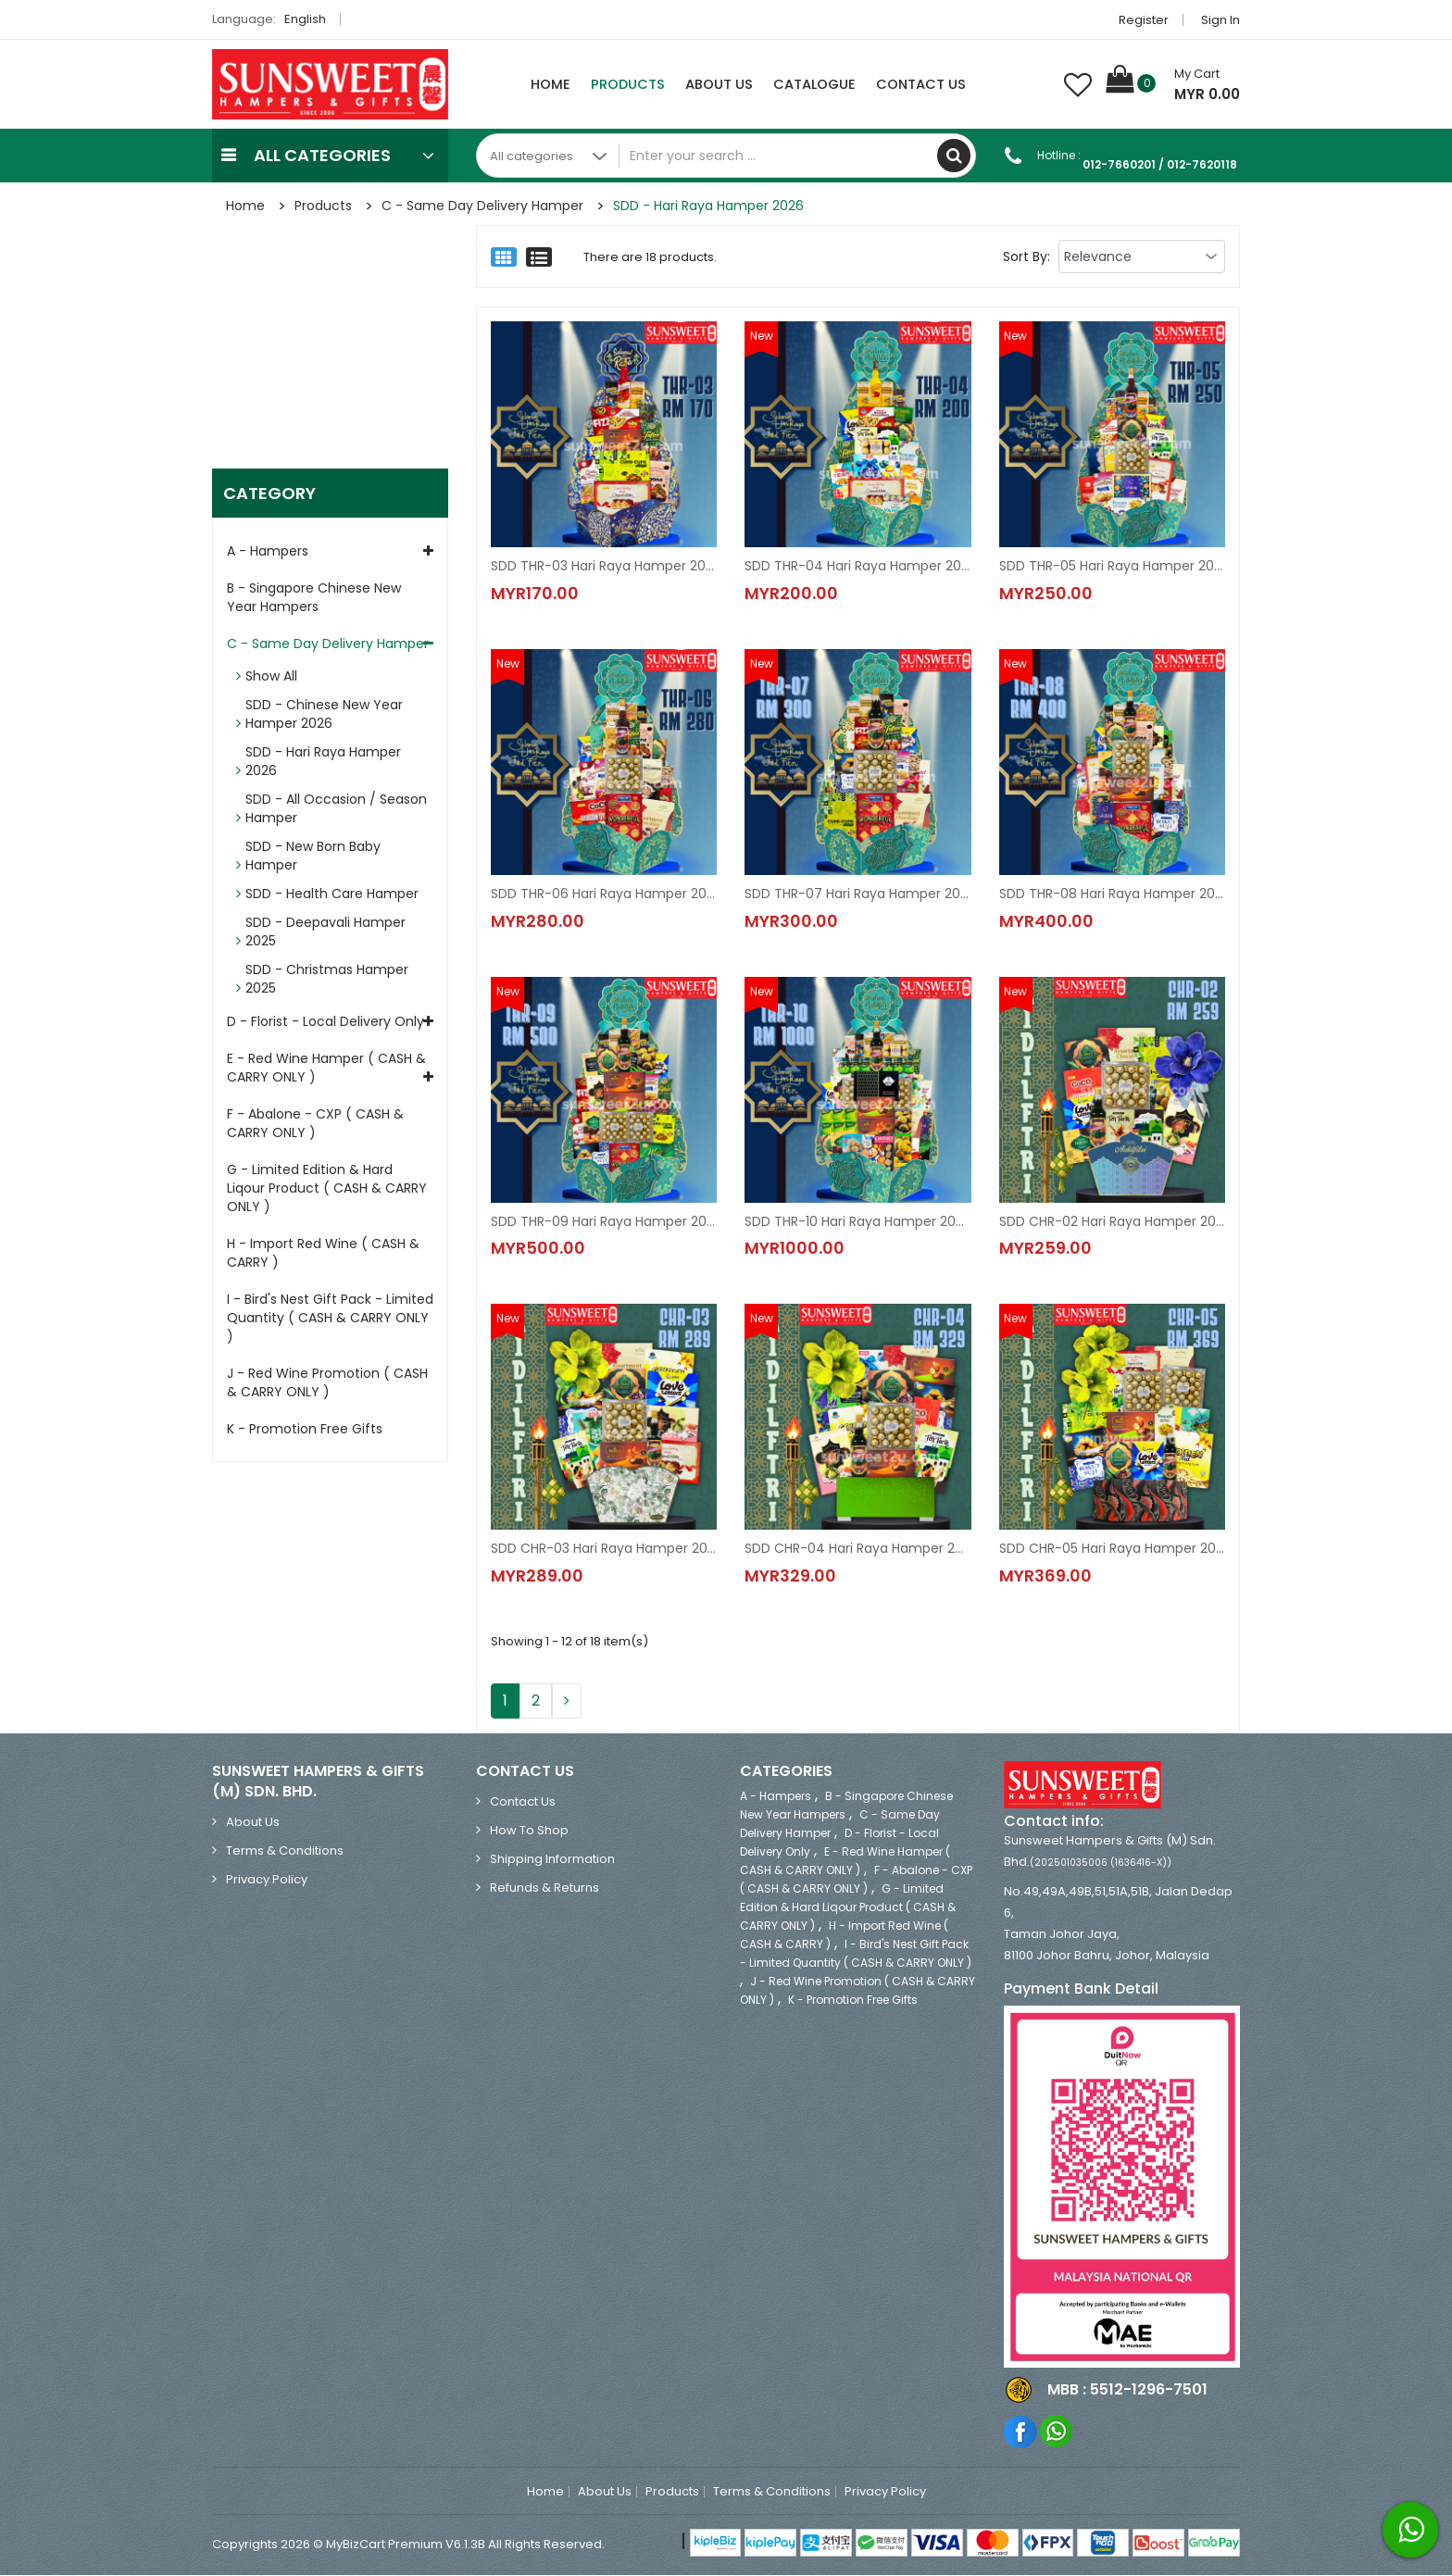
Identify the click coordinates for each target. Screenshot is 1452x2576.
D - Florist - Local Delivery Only (325, 1022)
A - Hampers (267, 552)
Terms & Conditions (285, 1851)
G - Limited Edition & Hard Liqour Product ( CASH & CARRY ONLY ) (327, 1189)
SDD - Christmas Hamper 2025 (326, 979)
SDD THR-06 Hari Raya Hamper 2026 (604, 893)
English (310, 19)
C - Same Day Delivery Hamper (482, 205)
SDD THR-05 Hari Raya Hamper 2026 (1112, 565)
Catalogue (814, 84)
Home (550, 84)
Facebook (1021, 2432)
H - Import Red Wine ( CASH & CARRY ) (323, 1253)
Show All (271, 677)
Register (1144, 20)
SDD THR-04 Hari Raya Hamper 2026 (857, 565)
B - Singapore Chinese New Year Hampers (314, 598)
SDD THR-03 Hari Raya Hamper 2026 (604, 565)
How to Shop (529, 1831)
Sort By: (1026, 256)
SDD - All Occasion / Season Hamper (336, 809)
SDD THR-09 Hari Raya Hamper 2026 (604, 1221)
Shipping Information (552, 1860)
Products (628, 84)
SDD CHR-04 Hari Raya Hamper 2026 (857, 1549)
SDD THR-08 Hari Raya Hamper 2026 (1112, 893)
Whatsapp (1057, 2432)
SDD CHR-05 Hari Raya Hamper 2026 (1112, 1549)
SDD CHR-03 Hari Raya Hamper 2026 (604, 1549)
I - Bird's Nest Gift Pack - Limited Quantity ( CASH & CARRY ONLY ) (330, 1318)
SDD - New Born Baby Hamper (313, 856)
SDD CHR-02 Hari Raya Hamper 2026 (1112, 1221)
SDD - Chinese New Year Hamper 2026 (324, 714)
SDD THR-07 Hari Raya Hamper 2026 (857, 893)
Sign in (1220, 20)
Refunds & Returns (544, 1888)
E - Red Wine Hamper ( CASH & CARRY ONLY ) (326, 1068)
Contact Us (921, 84)
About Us (719, 84)
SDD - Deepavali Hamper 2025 (325, 932)
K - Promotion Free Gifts (304, 1429)
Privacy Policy (266, 1880)
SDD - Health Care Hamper (332, 894)
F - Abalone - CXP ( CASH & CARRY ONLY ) (315, 1124)
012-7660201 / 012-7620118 (1160, 164)
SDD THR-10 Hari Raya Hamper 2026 (857, 1221)
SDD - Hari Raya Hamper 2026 (708, 205)
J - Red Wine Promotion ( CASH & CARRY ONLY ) (327, 1383)
